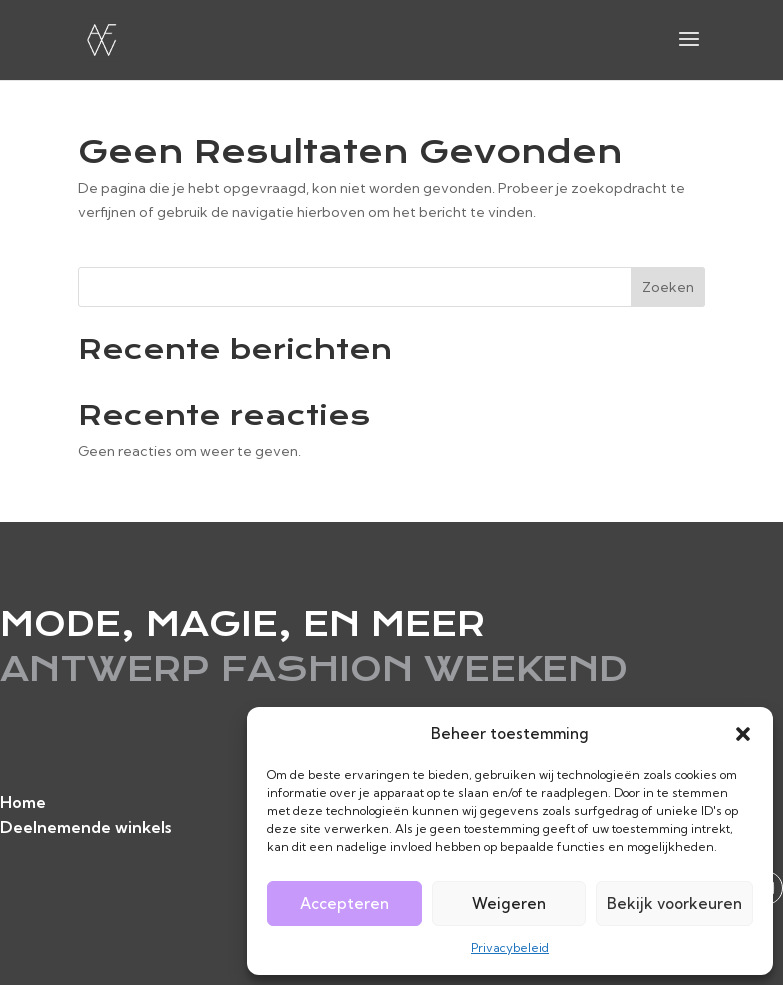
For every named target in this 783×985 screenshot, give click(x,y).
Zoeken (668, 287)
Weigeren (509, 903)
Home (23, 802)
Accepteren (344, 903)
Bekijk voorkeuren (674, 903)
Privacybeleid (510, 947)
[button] (743, 734)
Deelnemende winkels (85, 827)
